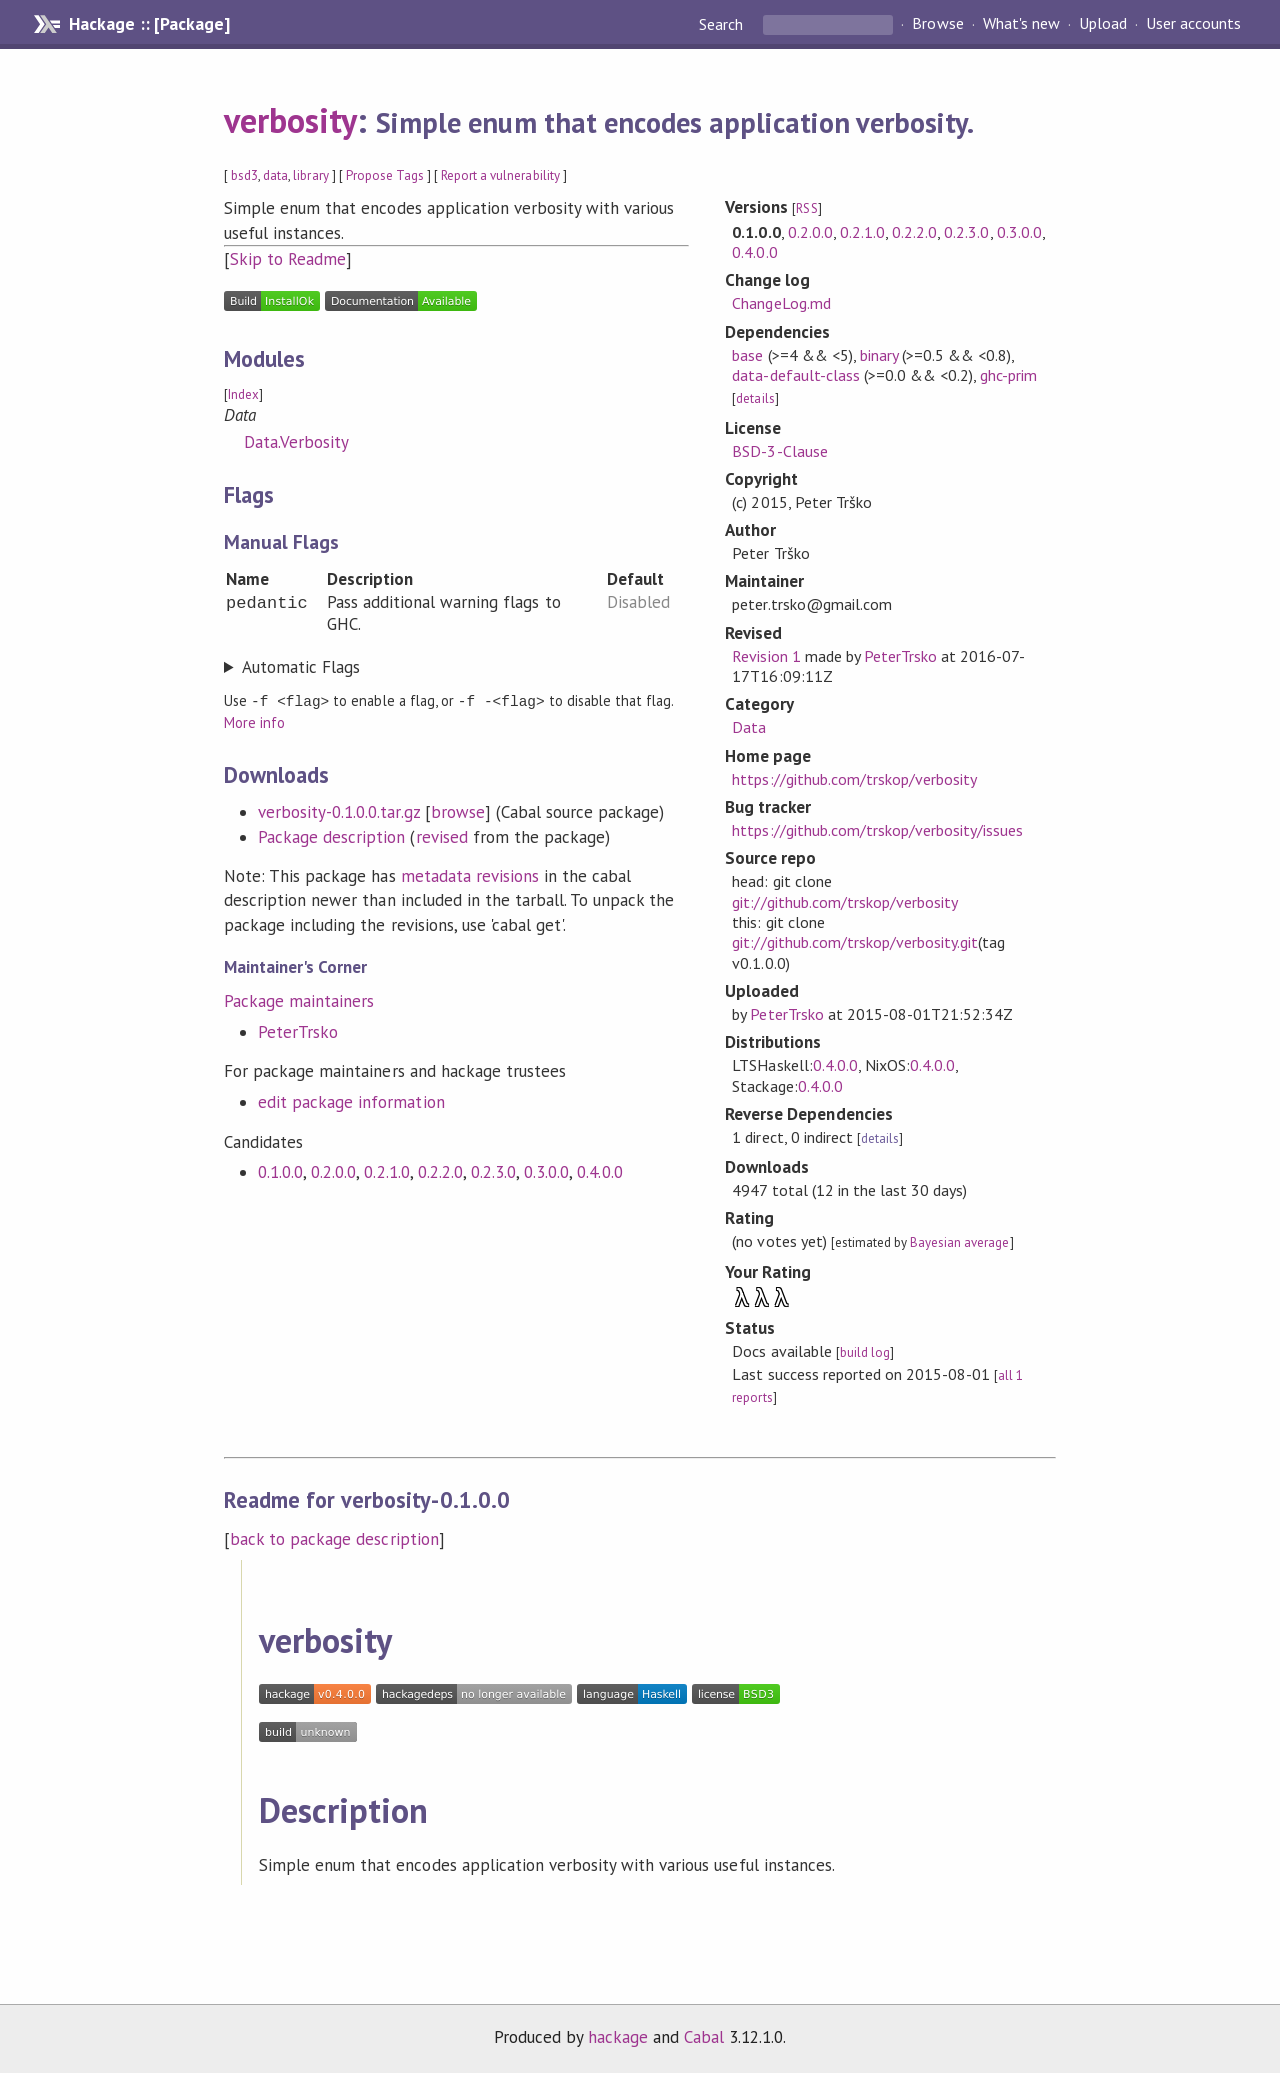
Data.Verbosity (296, 442)
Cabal (704, 2037)
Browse (937, 24)
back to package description (334, 1539)
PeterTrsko (298, 1031)
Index (243, 394)
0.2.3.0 (493, 1171)
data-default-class (795, 375)
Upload (1103, 24)
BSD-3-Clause (779, 451)
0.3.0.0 (546, 1171)
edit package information (351, 1101)
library (310, 175)
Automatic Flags (301, 667)
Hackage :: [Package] (149, 24)
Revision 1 (766, 656)
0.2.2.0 (440, 1171)
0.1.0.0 (280, 1171)
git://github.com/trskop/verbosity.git (855, 942)
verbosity (290, 120)
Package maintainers (299, 1000)
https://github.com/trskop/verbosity (854, 779)
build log (865, 1352)
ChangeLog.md (781, 303)
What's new (1021, 24)
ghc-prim (1008, 375)
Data (749, 727)
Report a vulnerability (500, 175)
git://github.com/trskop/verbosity (845, 902)
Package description (331, 836)
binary (879, 355)
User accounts (1193, 24)
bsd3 (244, 175)
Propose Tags (385, 175)
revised (442, 836)
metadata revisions (470, 875)
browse (458, 811)
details (755, 398)
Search (723, 24)
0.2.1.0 (386, 1171)
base (747, 355)
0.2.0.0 (333, 1171)
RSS (806, 208)
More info (254, 721)
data (275, 175)
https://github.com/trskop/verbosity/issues (877, 830)
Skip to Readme (288, 259)
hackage (618, 2037)
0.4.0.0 (599, 1171)
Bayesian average (959, 1242)
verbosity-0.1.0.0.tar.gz (339, 811)
